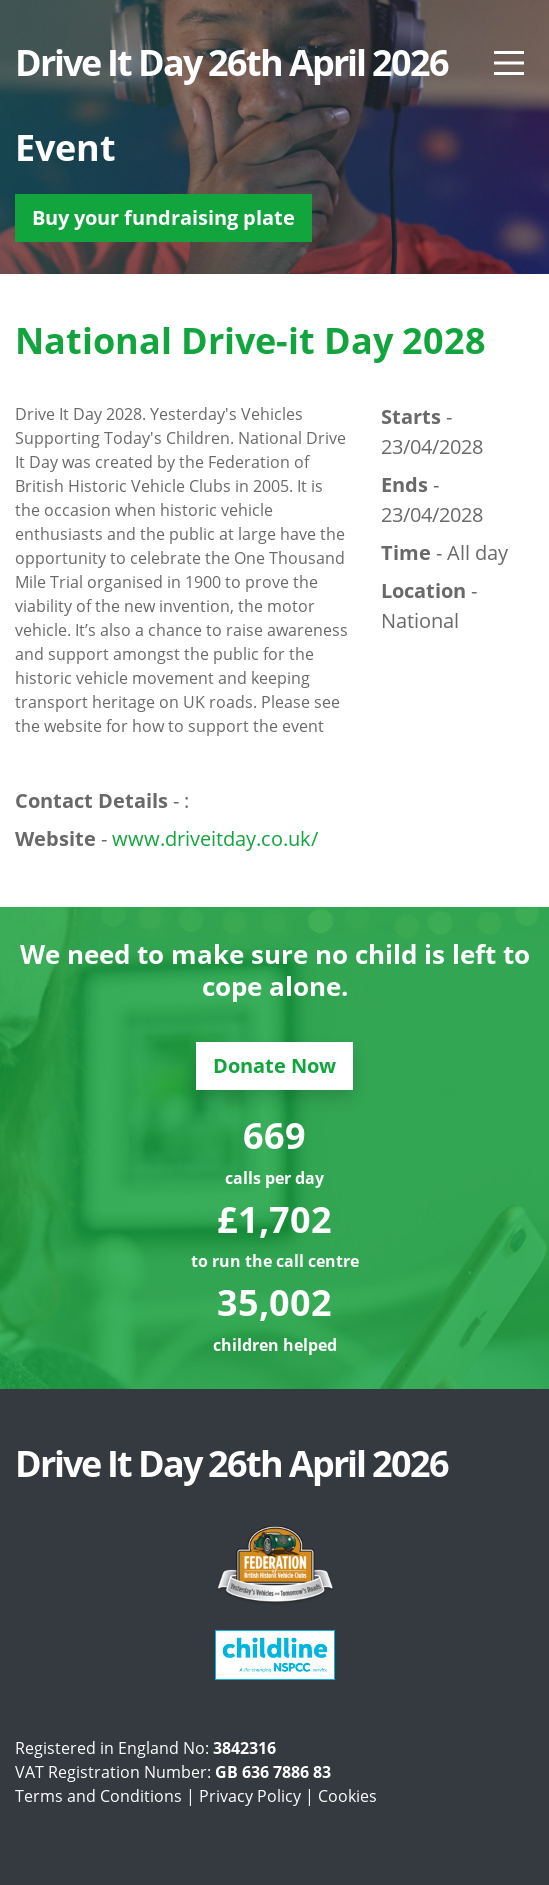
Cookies (347, 1796)
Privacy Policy (250, 1796)
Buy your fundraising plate (163, 217)
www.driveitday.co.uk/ (215, 838)
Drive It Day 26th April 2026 (231, 63)
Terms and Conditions (98, 1796)
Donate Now (274, 1065)
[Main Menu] (509, 63)
